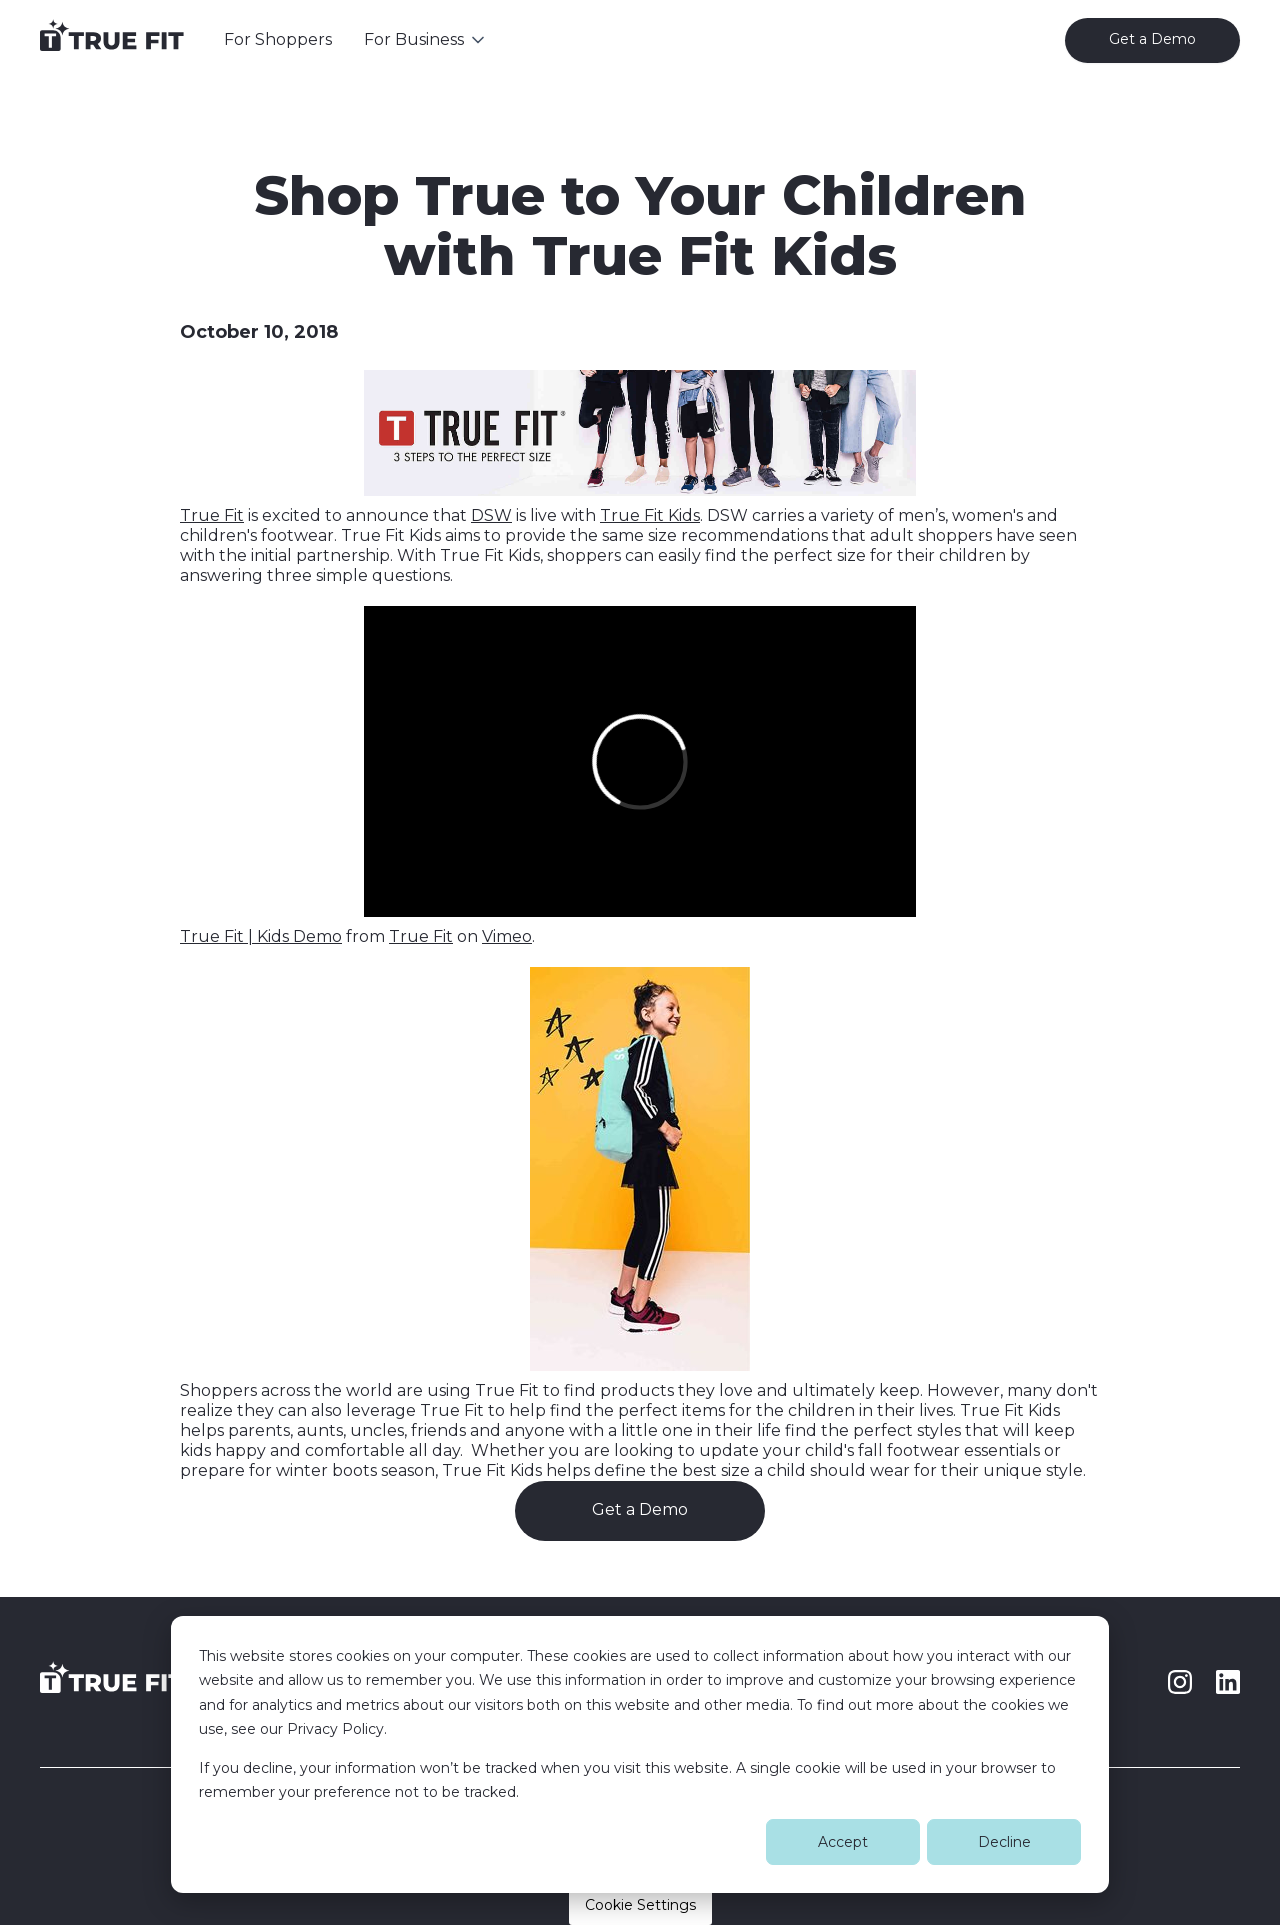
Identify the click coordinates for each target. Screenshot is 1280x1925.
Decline (1004, 1842)
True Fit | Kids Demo (261, 936)
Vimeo (507, 936)
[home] (112, 40)
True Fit (212, 515)
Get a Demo (640, 1509)
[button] (426, 40)
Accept (843, 1842)
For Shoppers (278, 39)
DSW (491, 515)
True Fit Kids (650, 515)
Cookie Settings (640, 1905)
